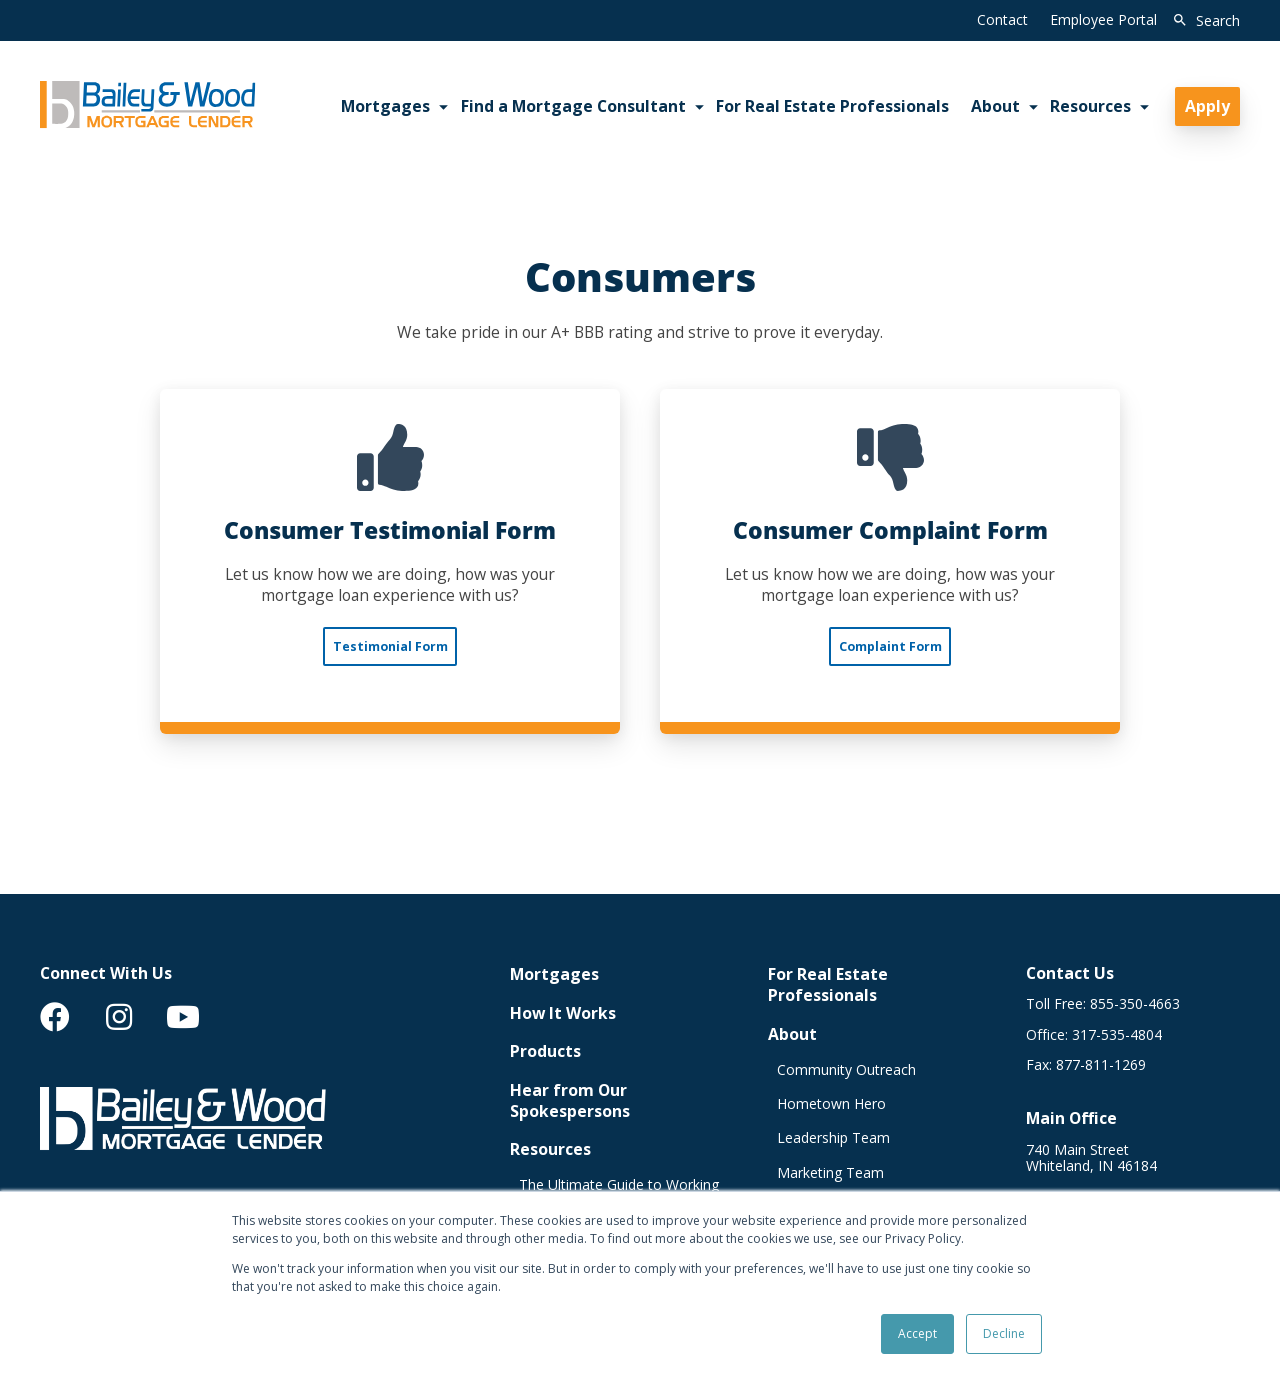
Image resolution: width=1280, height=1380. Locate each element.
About (792, 1034)
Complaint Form (890, 646)
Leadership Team (833, 1138)
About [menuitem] (995, 106)
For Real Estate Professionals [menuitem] (832, 106)
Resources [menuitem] (1090, 106)
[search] (1202, 21)
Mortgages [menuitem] (385, 106)
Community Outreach (846, 1070)
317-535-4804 (1117, 1035)
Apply (1207, 106)
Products (545, 1051)
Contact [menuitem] (1002, 19)
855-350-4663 (1135, 1004)
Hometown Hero (831, 1104)
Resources (550, 1149)
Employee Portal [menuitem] (1103, 19)
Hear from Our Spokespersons (570, 1101)
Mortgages (554, 974)
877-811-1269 (1101, 1065)
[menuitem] (55, 1017)
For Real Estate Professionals (828, 985)
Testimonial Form (390, 646)
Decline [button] (1004, 1333)
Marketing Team (830, 1173)
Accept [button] (917, 1333)
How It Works (563, 1013)
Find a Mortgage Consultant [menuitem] (573, 106)
